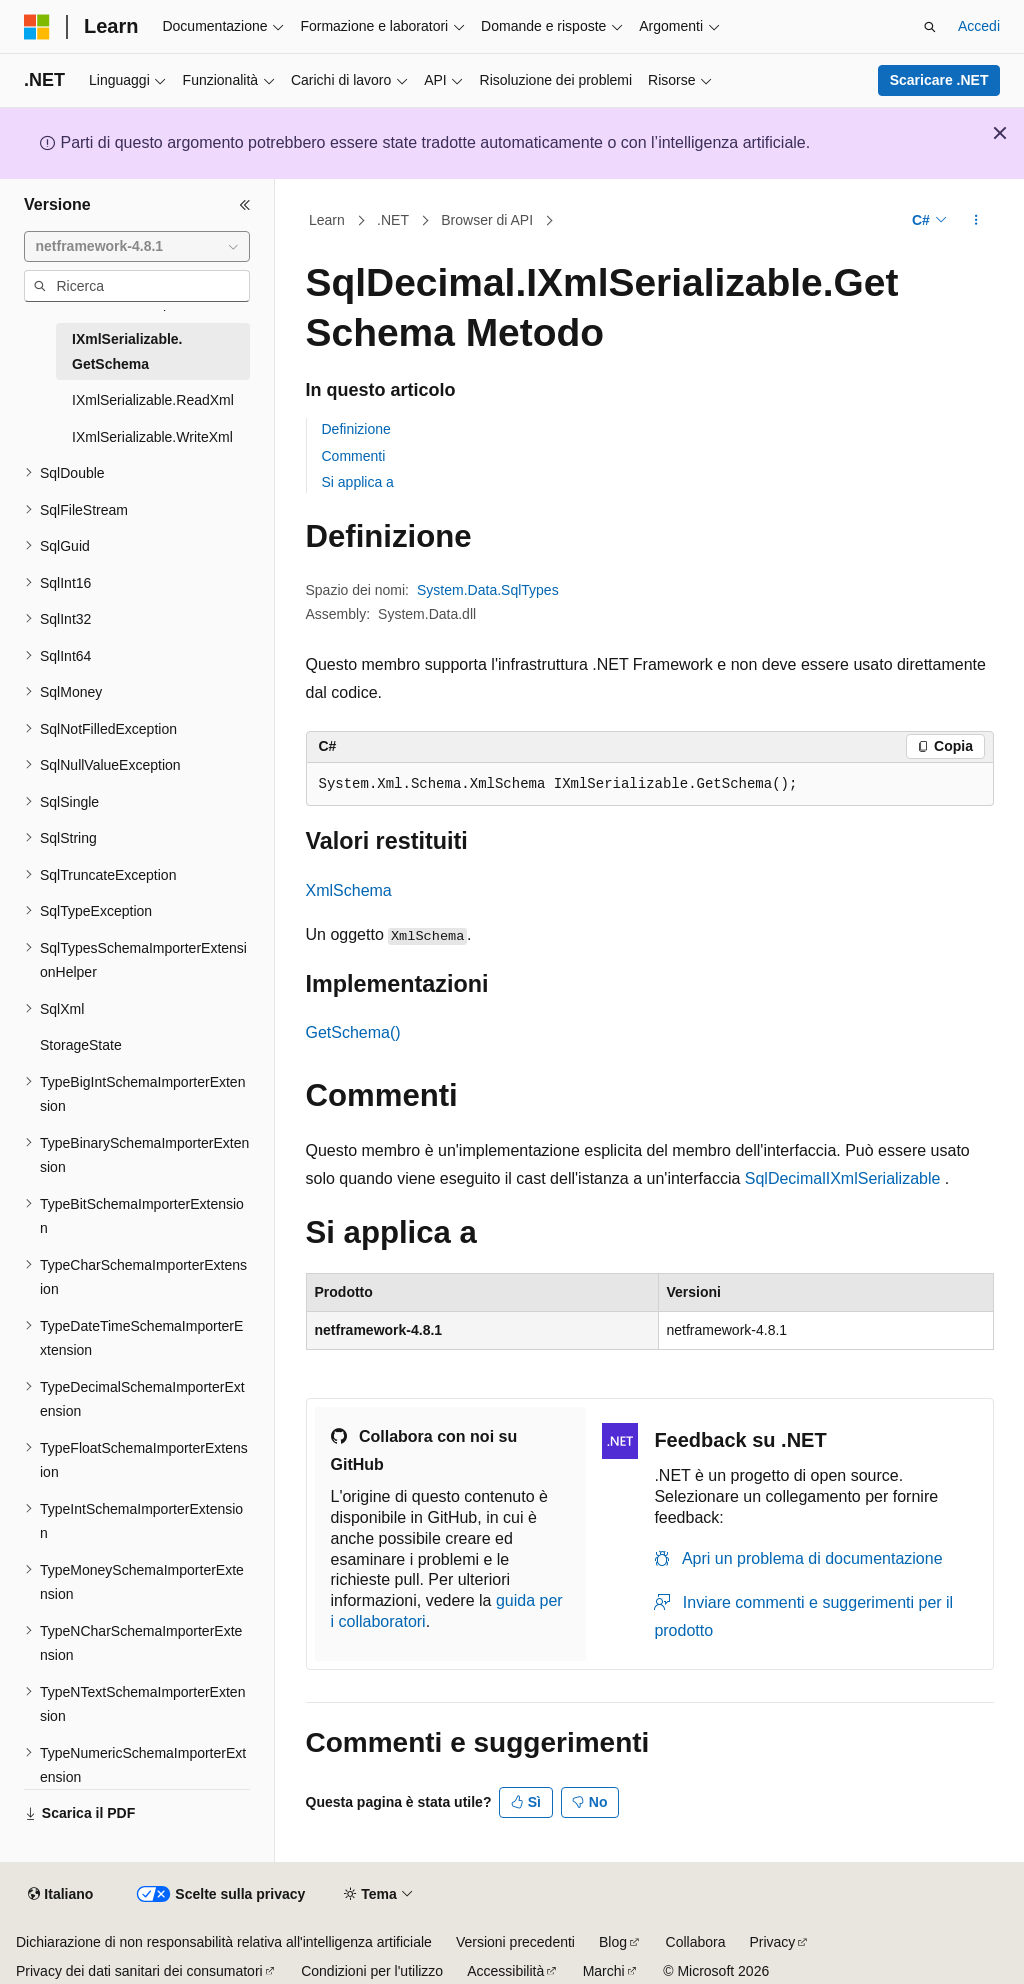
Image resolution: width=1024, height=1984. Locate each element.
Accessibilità (505, 1971)
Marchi (604, 1971)
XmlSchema (349, 890)
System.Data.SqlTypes (488, 590)
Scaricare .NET (939, 80)
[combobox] (137, 247)
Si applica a (358, 482)
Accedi (979, 26)
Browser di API (487, 220)
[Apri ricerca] (930, 27)
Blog (613, 1942)
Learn (327, 220)
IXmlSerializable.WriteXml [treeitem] (152, 437)
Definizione (356, 429)
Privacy (772, 1942)
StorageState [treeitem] (81, 1045)
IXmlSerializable (883, 1178)
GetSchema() (353, 1032)
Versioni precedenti (515, 1942)
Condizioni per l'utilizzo (372, 1971)
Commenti (354, 456)
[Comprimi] (245, 205)
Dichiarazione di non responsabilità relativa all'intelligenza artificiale (224, 1942)
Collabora (696, 1942)
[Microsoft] (37, 27)
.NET (393, 220)
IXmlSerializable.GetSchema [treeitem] (127, 351)
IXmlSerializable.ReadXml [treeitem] (153, 400)
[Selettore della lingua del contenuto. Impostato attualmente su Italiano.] (60, 1895)
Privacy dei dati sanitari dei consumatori (139, 1971)
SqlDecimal (785, 1178)
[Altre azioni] (975, 221)
